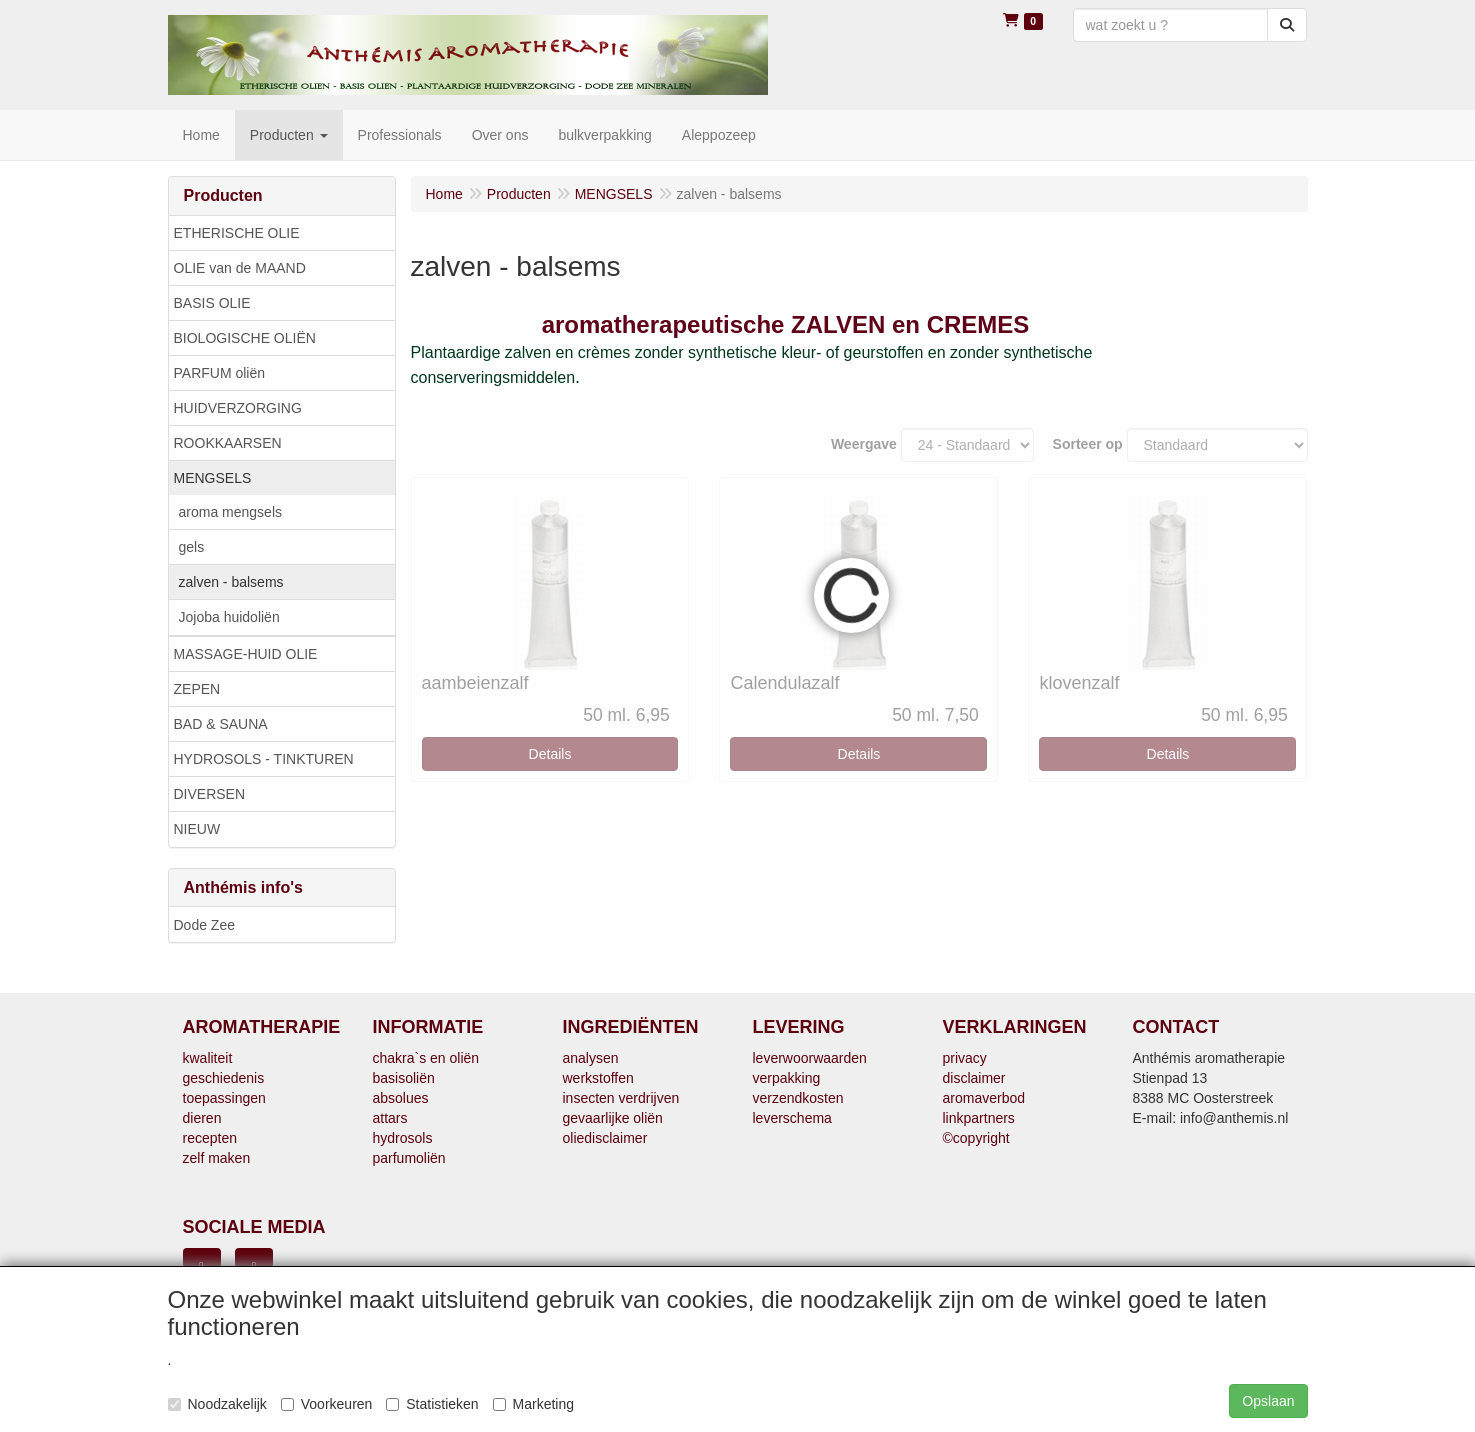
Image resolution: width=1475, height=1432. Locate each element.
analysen (591, 1058)
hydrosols (403, 1138)
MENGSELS (213, 478)
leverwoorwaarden (810, 1058)
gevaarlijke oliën (613, 1118)
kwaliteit (208, 1058)
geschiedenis (224, 1078)
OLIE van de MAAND (240, 268)
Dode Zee (204, 925)
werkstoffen (598, 1078)
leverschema (792, 1118)
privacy (965, 1058)
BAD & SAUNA (221, 724)
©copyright (976, 1138)
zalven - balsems (231, 582)
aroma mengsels (231, 512)
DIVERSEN (210, 794)
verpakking (787, 1078)
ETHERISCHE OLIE (237, 233)
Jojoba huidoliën (229, 617)
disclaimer (974, 1078)
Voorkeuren (327, 1404)
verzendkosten (798, 1098)
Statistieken (432, 1404)
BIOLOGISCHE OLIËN (245, 338)
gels (192, 547)
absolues (401, 1098)
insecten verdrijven (621, 1098)
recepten (210, 1138)
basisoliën (404, 1078)
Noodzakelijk (217, 1404)
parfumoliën (409, 1158)
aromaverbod (984, 1098)
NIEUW (197, 829)
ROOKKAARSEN (228, 443)
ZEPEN (197, 689)
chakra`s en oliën (426, 1058)
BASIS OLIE (212, 303)
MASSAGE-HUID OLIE (246, 654)
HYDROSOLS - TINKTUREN (264, 759)
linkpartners (979, 1118)
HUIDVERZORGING (238, 408)
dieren (202, 1118)
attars (390, 1118)
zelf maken (217, 1158)
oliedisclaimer (605, 1138)
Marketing (533, 1404)
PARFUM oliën (220, 373)
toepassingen (224, 1098)
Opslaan (1268, 1401)
